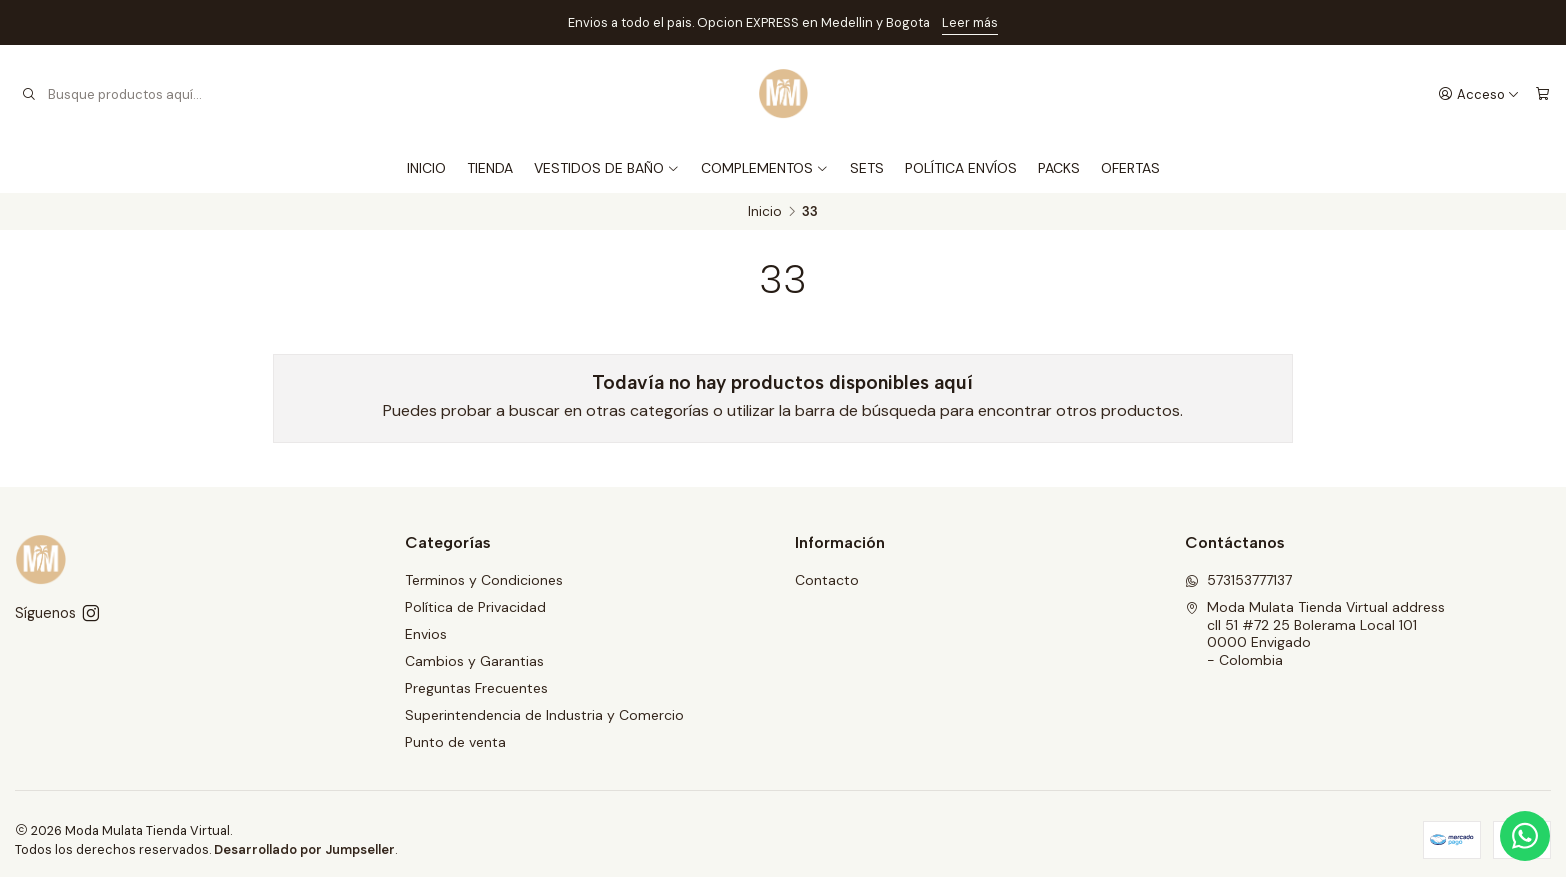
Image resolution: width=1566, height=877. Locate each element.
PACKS (1059, 168)
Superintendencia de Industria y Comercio (544, 715)
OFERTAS (1130, 168)
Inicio (765, 212)
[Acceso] (1479, 94)
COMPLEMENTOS (765, 168)
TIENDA (490, 168)
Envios (426, 634)
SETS (867, 168)
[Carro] (1542, 94)
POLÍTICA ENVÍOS (961, 168)
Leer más (970, 22)
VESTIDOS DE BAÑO (607, 168)
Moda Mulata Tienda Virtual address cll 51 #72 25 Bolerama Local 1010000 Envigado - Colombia (1315, 633)
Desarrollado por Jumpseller (304, 849)
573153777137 (1238, 580)
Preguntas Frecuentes (476, 688)
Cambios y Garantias (474, 661)
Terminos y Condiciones (484, 580)
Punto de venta (455, 742)
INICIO (426, 168)
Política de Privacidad (475, 607)
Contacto (827, 580)
